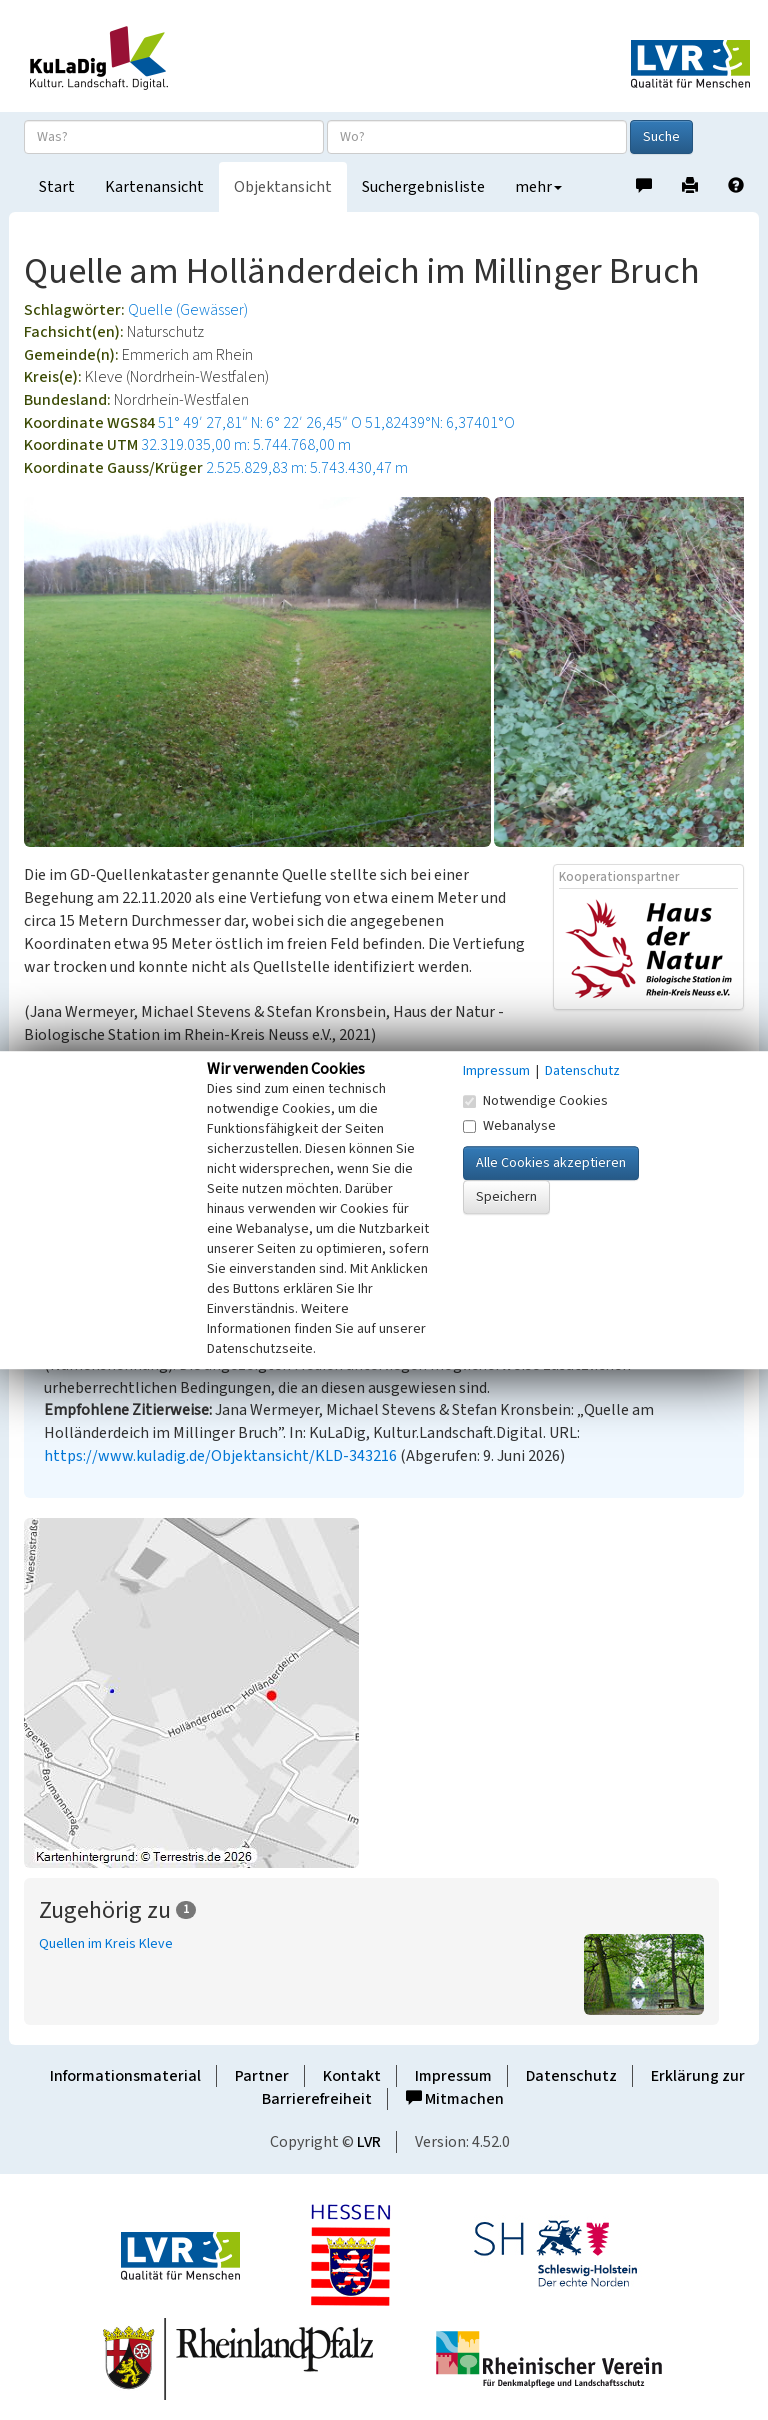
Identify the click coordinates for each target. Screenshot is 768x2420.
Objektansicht (283, 187)
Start (57, 187)
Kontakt (352, 2076)
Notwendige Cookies (535, 1101)
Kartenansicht (154, 187)
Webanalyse (509, 1126)
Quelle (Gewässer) (188, 310)
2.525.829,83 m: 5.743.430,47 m (307, 468)
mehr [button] (538, 187)
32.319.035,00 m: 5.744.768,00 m (246, 445)
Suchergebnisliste (423, 187)
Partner (262, 2076)
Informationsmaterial (125, 2076)
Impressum (453, 2076)
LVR (369, 2142)
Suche (661, 137)
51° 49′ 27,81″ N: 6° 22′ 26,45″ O (260, 423)
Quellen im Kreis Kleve (106, 1944)
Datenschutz (571, 2076)
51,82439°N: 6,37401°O (440, 423)
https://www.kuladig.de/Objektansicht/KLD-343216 (220, 1456)
